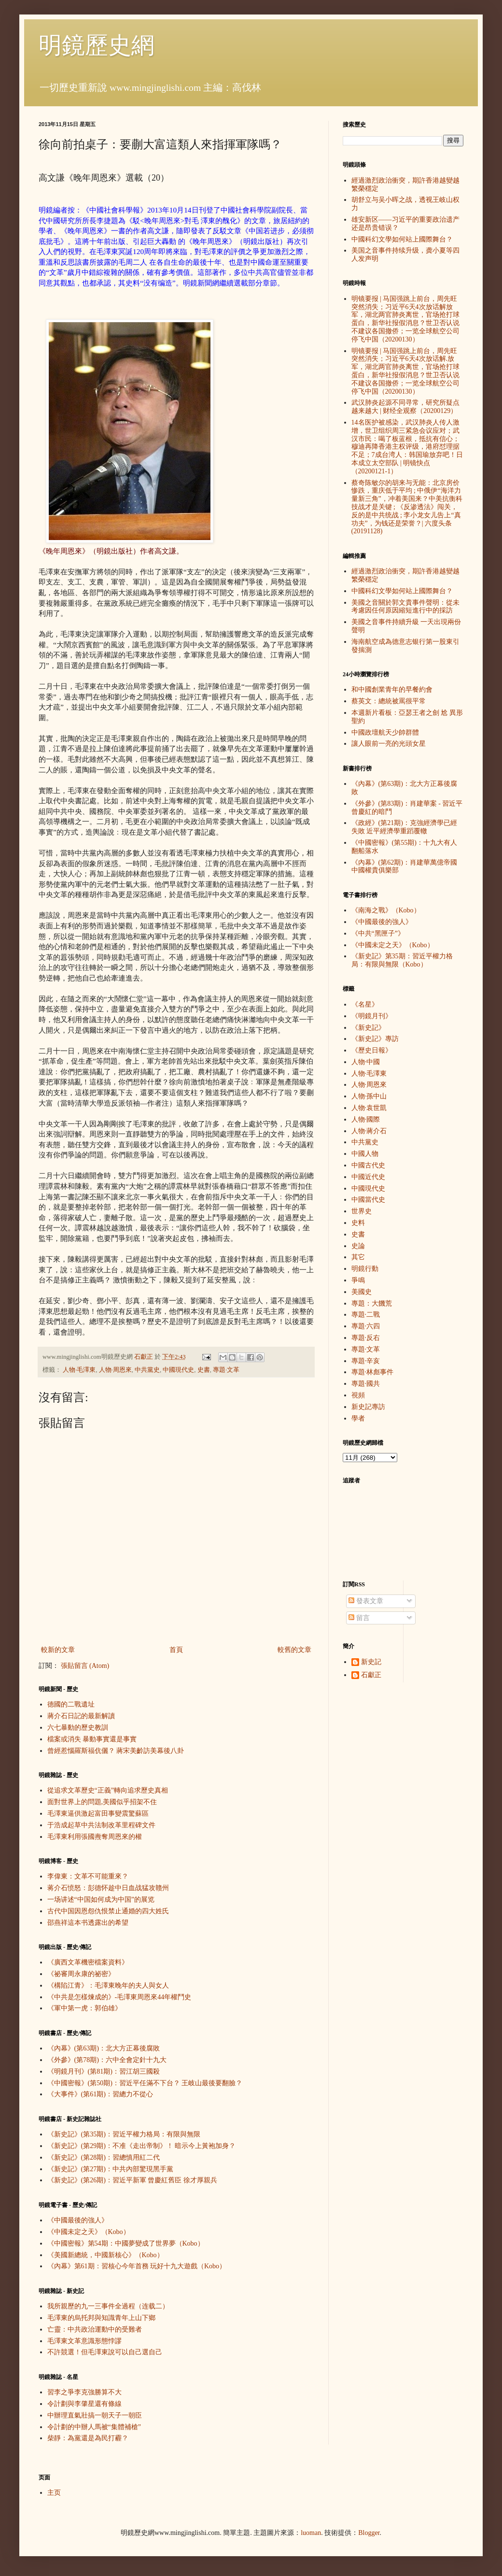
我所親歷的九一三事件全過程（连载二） (108, 2306)
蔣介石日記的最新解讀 (81, 1716)
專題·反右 (365, 1337)
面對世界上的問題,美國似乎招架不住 (102, 1802)
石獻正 (371, 1675)
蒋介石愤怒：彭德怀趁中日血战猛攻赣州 (108, 1888)
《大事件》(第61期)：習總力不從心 (100, 2094)
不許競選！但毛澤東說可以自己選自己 (104, 2352)
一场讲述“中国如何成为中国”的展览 (100, 1899)
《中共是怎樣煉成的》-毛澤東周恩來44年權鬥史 (119, 1997)
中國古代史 (368, 1165)
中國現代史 (178, 1369)
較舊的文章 (294, 1649)
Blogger (368, 2532)
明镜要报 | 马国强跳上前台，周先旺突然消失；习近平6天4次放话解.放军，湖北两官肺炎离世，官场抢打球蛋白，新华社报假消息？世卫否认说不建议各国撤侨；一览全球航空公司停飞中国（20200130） (405, 371)
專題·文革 (226, 1369)
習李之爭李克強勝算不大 (84, 2392)
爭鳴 (358, 1280)
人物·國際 (365, 1119)
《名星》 (364, 1004)
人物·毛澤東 (79, 1369)
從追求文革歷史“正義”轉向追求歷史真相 (107, 1790)
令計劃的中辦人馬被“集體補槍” (94, 2427)
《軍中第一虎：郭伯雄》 (84, 2008)
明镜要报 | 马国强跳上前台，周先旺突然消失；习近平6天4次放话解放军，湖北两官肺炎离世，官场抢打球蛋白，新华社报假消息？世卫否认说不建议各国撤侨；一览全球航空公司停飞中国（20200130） (405, 319)
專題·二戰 (365, 1314)
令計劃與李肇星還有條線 (84, 2403)
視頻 (358, 1395)
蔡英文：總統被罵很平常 (388, 701)
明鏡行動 (364, 1268)
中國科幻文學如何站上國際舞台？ (402, 239)
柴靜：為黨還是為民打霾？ (87, 2438)
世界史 (361, 1211)
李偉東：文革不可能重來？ (87, 1876)
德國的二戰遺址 (71, 1704)
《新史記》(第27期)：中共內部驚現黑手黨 (110, 2169)
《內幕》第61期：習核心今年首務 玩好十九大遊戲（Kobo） (136, 2266)
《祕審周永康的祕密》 (81, 1974)
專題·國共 (365, 1383)
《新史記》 (368, 1027)
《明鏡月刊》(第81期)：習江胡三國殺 (103, 2071)
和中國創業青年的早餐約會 (391, 689)
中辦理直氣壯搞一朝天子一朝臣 (94, 2415)
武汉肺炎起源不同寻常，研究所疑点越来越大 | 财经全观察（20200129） (405, 406)
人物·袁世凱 (369, 1107)
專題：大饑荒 (371, 1303)
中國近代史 (368, 1177)
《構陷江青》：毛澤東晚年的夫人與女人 (108, 1985)
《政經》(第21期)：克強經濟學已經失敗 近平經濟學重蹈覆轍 (404, 827)
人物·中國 (365, 1062)
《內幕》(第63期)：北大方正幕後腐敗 (103, 2048)
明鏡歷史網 (96, 45)
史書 (203, 1369)
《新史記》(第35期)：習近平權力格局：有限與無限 (123, 2134)
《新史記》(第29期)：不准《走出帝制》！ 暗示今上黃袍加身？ (141, 2145)
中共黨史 (147, 1369)
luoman (311, 2532)
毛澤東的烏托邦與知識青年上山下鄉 (101, 2317)
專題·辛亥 (365, 1361)
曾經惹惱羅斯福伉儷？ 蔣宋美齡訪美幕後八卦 (115, 1750)
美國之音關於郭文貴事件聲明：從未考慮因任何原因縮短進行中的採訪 (405, 606)
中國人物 (364, 1153)
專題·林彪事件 (372, 1372)
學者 (358, 1418)
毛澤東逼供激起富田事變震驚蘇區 (98, 1813)
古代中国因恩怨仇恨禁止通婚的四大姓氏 (108, 1911)
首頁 (176, 1649)
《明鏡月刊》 (371, 1016)
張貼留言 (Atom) (85, 1665)
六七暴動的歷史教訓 (77, 1727)
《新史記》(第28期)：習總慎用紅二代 (103, 2157)
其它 (358, 1257)
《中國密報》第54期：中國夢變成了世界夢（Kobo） (125, 2243)
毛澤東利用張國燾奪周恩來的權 (94, 1836)
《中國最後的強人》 (77, 2220)
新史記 (371, 1661)
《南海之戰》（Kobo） (385, 910)
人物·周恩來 (115, 1369)
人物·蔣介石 (369, 1131)
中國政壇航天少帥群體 (385, 732)
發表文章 (366, 1601)
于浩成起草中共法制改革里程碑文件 (101, 1825)
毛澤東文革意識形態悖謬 (84, 2341)
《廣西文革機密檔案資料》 (87, 1962)
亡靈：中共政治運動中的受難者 (94, 2329)
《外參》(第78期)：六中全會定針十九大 (107, 2060)
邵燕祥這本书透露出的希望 (87, 1922)
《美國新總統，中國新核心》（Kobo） (105, 2255)
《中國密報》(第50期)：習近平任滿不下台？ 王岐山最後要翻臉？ (145, 2083)
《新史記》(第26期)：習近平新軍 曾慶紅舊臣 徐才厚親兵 (132, 2180)
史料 (358, 1222)
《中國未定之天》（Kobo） (88, 2231)
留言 (359, 1618)
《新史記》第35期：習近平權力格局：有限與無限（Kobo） (402, 960)
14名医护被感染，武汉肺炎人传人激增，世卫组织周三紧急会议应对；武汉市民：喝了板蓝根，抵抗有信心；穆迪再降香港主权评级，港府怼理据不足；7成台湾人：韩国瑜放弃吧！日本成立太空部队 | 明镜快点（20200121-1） (407, 447)
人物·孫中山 (369, 1096)
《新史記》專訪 (375, 1038)
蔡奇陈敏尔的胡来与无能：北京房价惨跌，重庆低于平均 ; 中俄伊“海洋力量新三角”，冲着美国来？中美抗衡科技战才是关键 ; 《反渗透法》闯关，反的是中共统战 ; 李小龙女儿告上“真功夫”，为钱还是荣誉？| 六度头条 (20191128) (406, 507)
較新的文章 (58, 1649)
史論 (358, 1246)
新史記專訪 (368, 1406)
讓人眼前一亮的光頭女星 (388, 743)
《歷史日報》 (371, 1050)
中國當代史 (368, 1199)
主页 (54, 2492)
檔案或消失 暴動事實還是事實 (92, 1739)
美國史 (361, 1291)
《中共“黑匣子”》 (377, 933)
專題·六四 (365, 1326)
